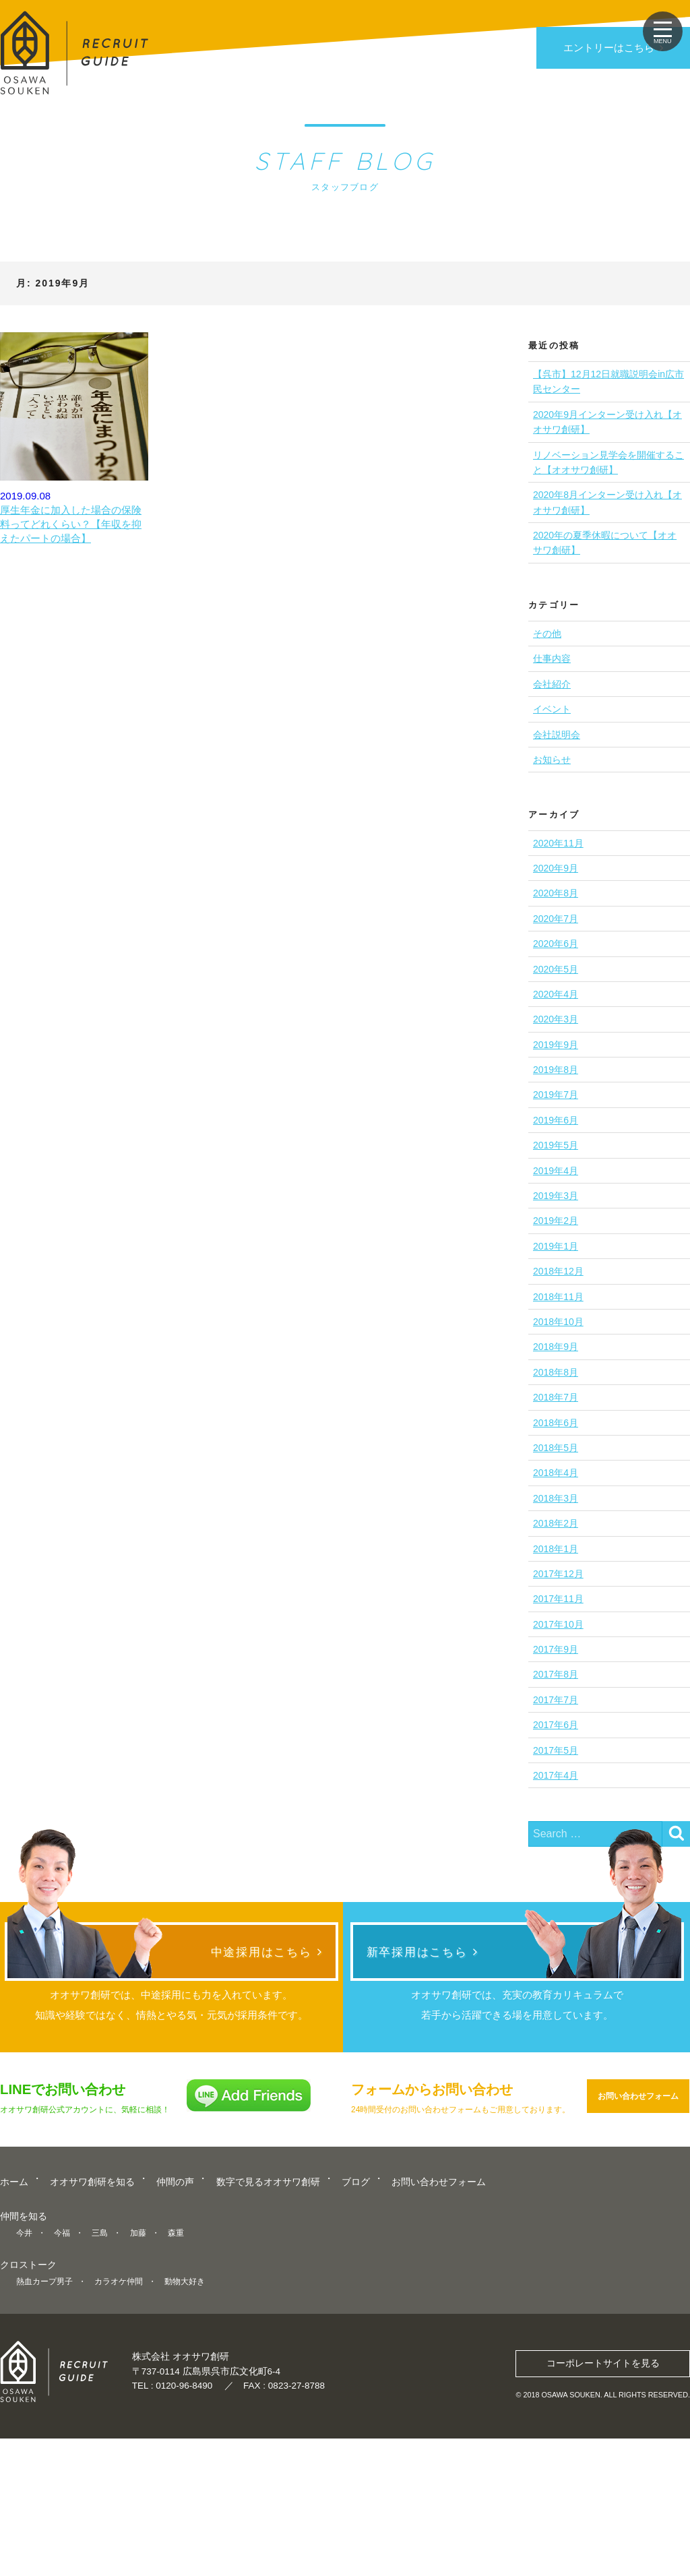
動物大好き (184, 2427)
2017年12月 (558, 1573)
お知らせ (552, 759)
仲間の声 (175, 2330)
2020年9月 (555, 868)
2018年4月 (555, 1472)
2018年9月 (555, 1346)
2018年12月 (558, 1271)
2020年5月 (555, 969)
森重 (176, 2379)
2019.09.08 (74, 438)
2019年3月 (555, 1195)
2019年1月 (555, 1246)
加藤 (138, 2379)
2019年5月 (555, 1145)
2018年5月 (555, 1447)
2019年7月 (555, 1094)
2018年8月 (555, 1372)
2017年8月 (555, 1674)
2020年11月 (558, 843)
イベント (552, 709)
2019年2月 (555, 1220)
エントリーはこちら (608, 47)
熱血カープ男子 (44, 2427)
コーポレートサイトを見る (603, 2500)
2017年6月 (555, 1724)
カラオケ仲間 (118, 2427)
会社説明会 (556, 734)
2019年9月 (555, 1044)
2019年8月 (555, 1069)
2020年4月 (555, 994)
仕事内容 (552, 658)
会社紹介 (552, 684)
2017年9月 (555, 1649)
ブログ (356, 2330)
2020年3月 (555, 1019)
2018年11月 (558, 1296)
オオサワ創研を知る (92, 2330)
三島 (100, 2379)
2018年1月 (555, 1548)
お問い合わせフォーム (638, 2247)
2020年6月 (555, 943)
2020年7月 (555, 918)
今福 (62, 2379)
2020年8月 (555, 893)
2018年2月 (555, 1523)
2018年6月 (555, 1422)
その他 (547, 633)
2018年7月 (555, 1397)
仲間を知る (23, 2363)
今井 (24, 2379)
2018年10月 (558, 1321)
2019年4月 (555, 1170)
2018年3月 (555, 1498)
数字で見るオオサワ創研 (268, 2330)
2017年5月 (555, 1750)
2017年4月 (555, 1775)
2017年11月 (558, 1598)
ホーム (14, 2330)
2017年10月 (558, 1624)
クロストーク (28, 2410)
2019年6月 (555, 1120)
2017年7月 (555, 1699)
